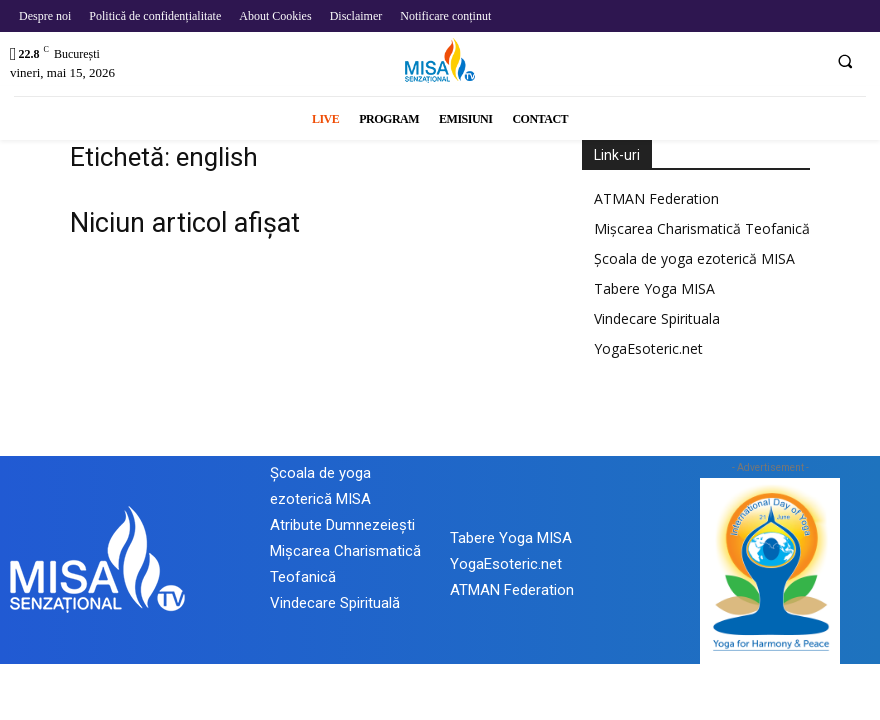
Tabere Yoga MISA (654, 288)
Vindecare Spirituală (335, 603)
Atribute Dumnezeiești (342, 525)
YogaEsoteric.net (648, 348)
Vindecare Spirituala (657, 318)
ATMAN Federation (656, 198)
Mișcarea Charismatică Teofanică (702, 228)
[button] (845, 61)
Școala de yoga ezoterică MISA (694, 258)
